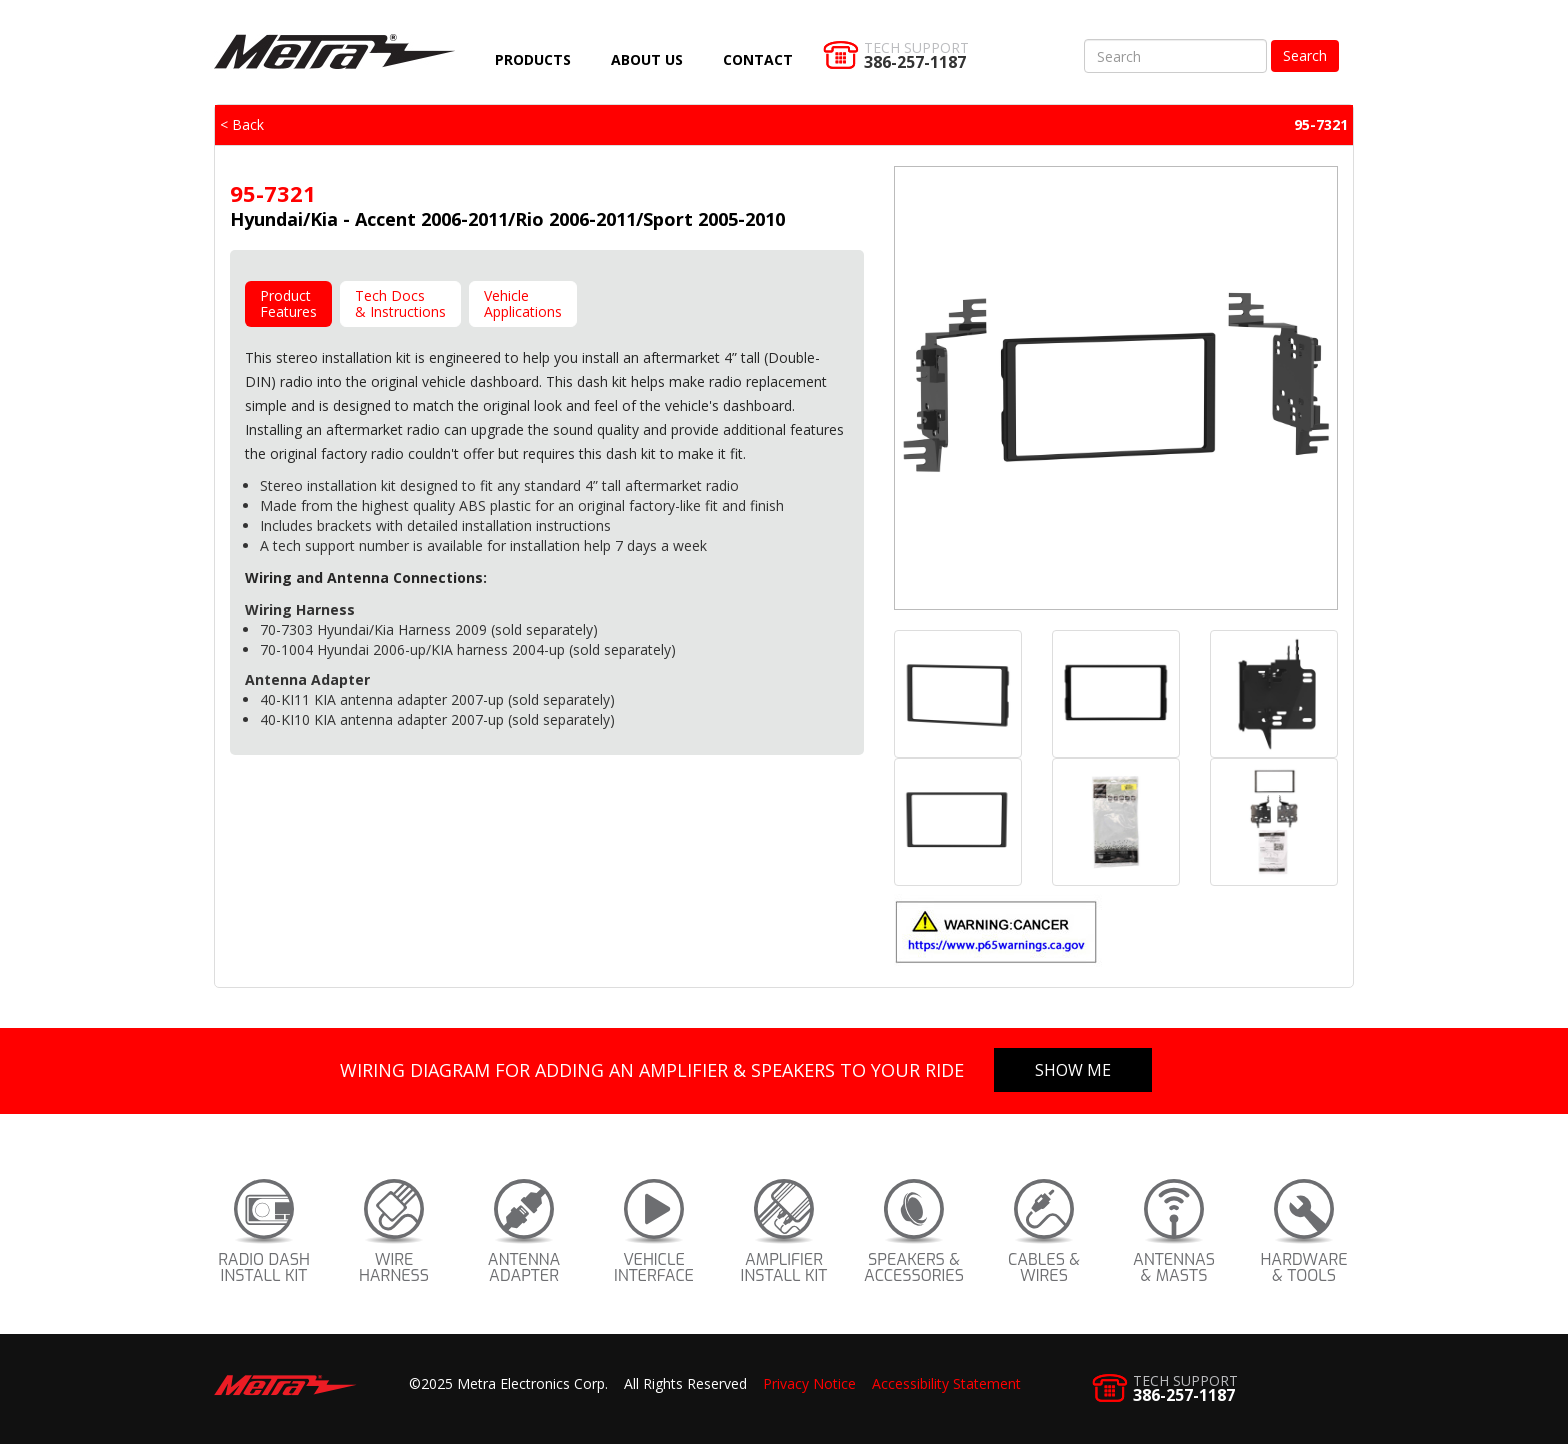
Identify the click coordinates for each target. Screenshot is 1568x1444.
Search (1305, 55)
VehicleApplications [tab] (523, 303)
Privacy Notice (809, 1383)
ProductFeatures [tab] (288, 303)
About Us (647, 59)
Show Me (1073, 1070)
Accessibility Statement (946, 1383)
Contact (758, 59)
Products (533, 59)
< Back (242, 124)
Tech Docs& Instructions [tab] (400, 303)
